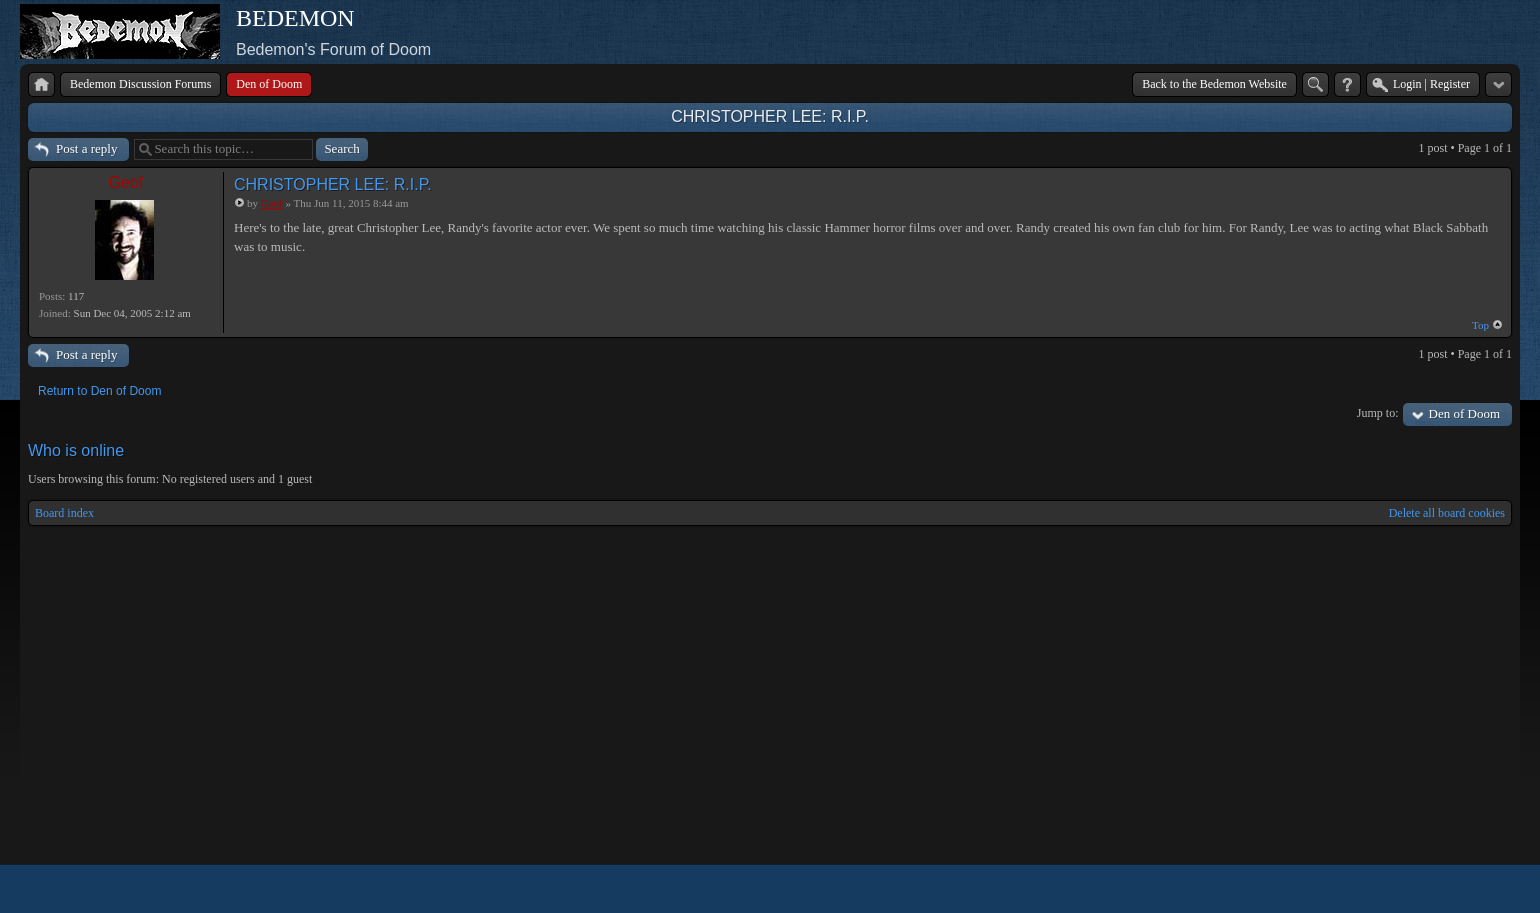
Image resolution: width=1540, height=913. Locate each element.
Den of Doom (1465, 413)
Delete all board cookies (1447, 513)
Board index (64, 513)
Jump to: (1378, 413)
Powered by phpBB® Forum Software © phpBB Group (1482, 889)
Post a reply (86, 148)
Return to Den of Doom (99, 391)
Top (1480, 325)
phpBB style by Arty (1422, 889)
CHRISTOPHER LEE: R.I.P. (770, 116)
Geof (126, 182)
